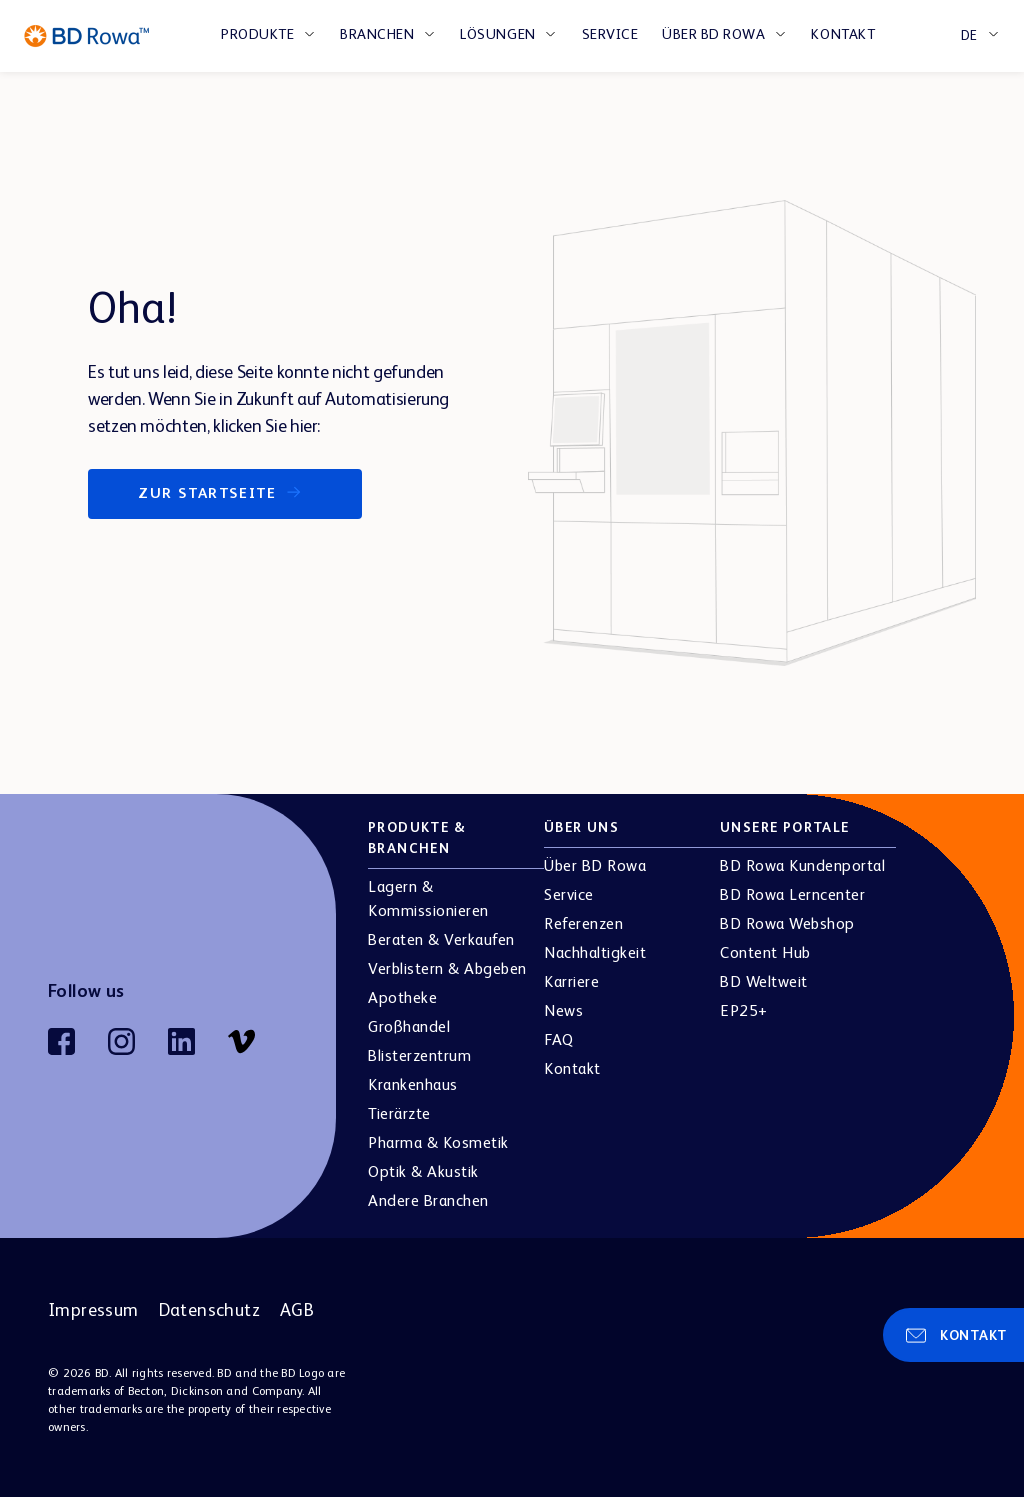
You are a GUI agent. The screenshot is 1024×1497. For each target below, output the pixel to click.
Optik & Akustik (423, 1173)
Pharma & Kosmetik (438, 1144)
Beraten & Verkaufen (441, 941)
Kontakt (843, 35)
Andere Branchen (428, 1202)
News (563, 1012)
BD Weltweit (764, 983)
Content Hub (765, 954)
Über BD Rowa (713, 35)
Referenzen (583, 925)
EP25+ (744, 1012)
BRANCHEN (377, 35)
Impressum (93, 1311)
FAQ (559, 1041)
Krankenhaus (413, 1086)
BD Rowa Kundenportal (802, 867)
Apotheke (402, 999)
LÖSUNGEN (497, 35)
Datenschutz (209, 1311)
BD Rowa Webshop (787, 925)
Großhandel (409, 1028)
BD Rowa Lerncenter (792, 896)
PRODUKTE (257, 35)
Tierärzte (399, 1115)
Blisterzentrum (419, 1057)
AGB (297, 1311)
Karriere (571, 983)
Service (610, 35)
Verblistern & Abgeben (447, 970)
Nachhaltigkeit (595, 954)
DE (969, 36)
